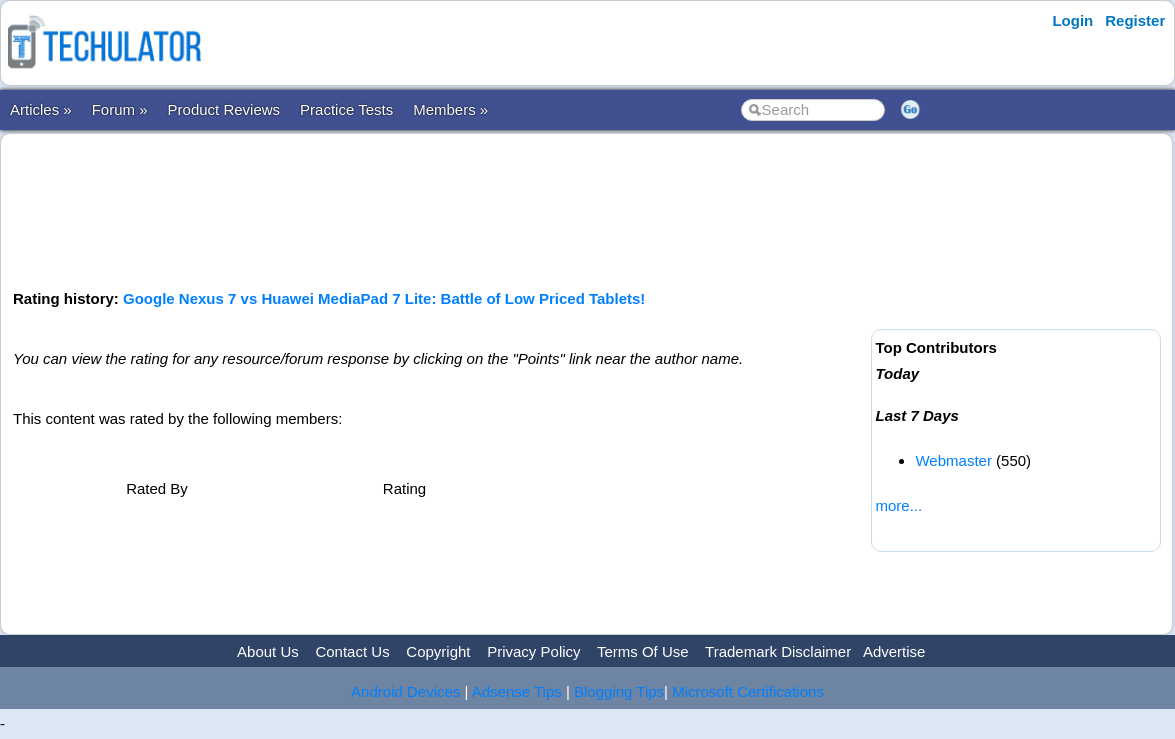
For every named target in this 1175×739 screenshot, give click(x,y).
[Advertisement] (439, 209)
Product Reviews (224, 109)
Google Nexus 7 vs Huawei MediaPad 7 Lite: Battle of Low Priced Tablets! (384, 298)
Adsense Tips (517, 691)
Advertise (894, 651)
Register (1135, 20)
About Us (268, 651)
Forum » (120, 109)
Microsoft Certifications (748, 691)
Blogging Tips (619, 691)
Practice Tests (346, 109)
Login (1072, 20)
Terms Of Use (643, 651)
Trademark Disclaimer (778, 651)
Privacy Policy (533, 651)
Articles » (41, 109)
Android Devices (405, 691)
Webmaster (953, 460)
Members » (450, 109)
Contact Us (352, 651)
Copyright (438, 651)
